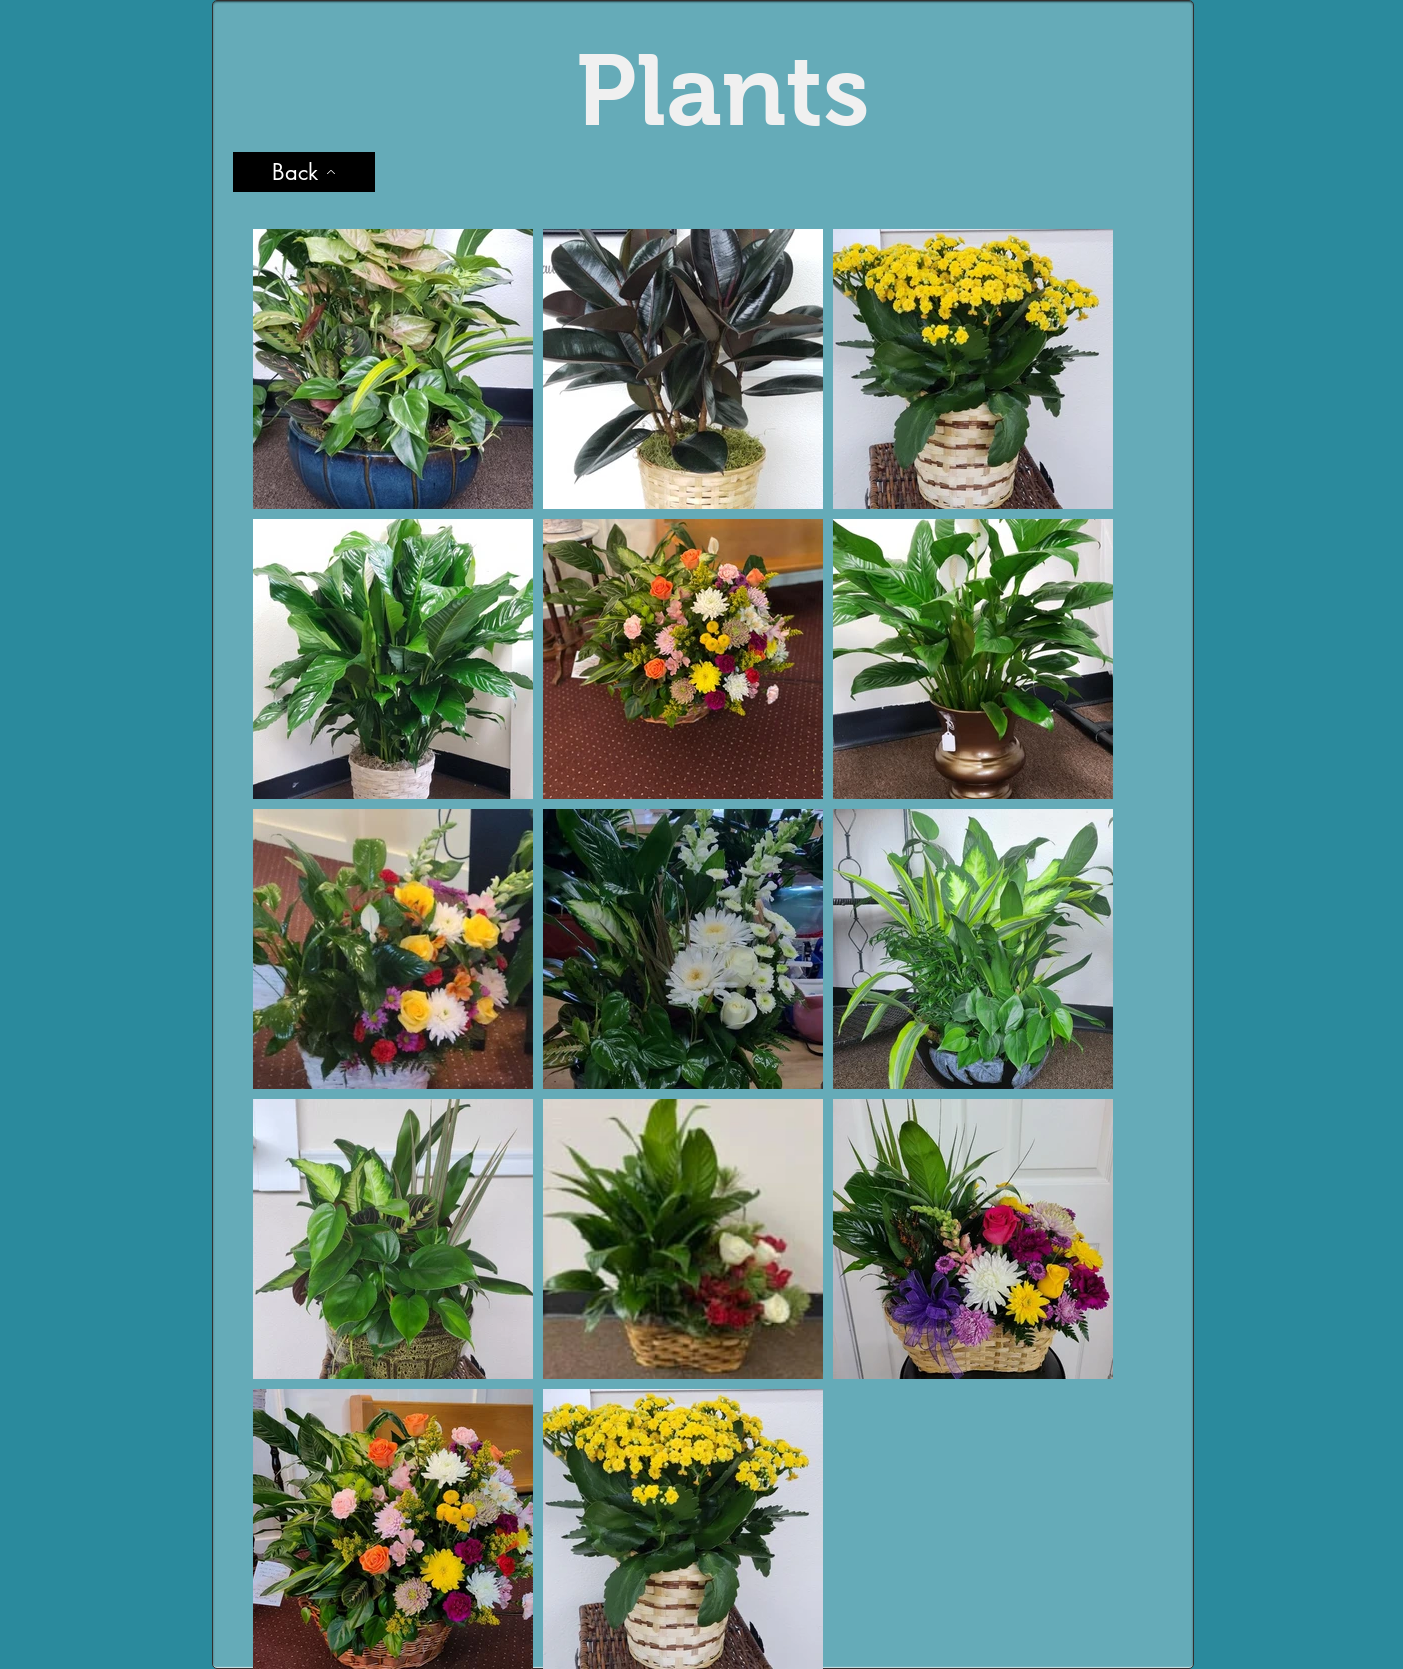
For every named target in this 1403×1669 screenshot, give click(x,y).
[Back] (304, 172)
